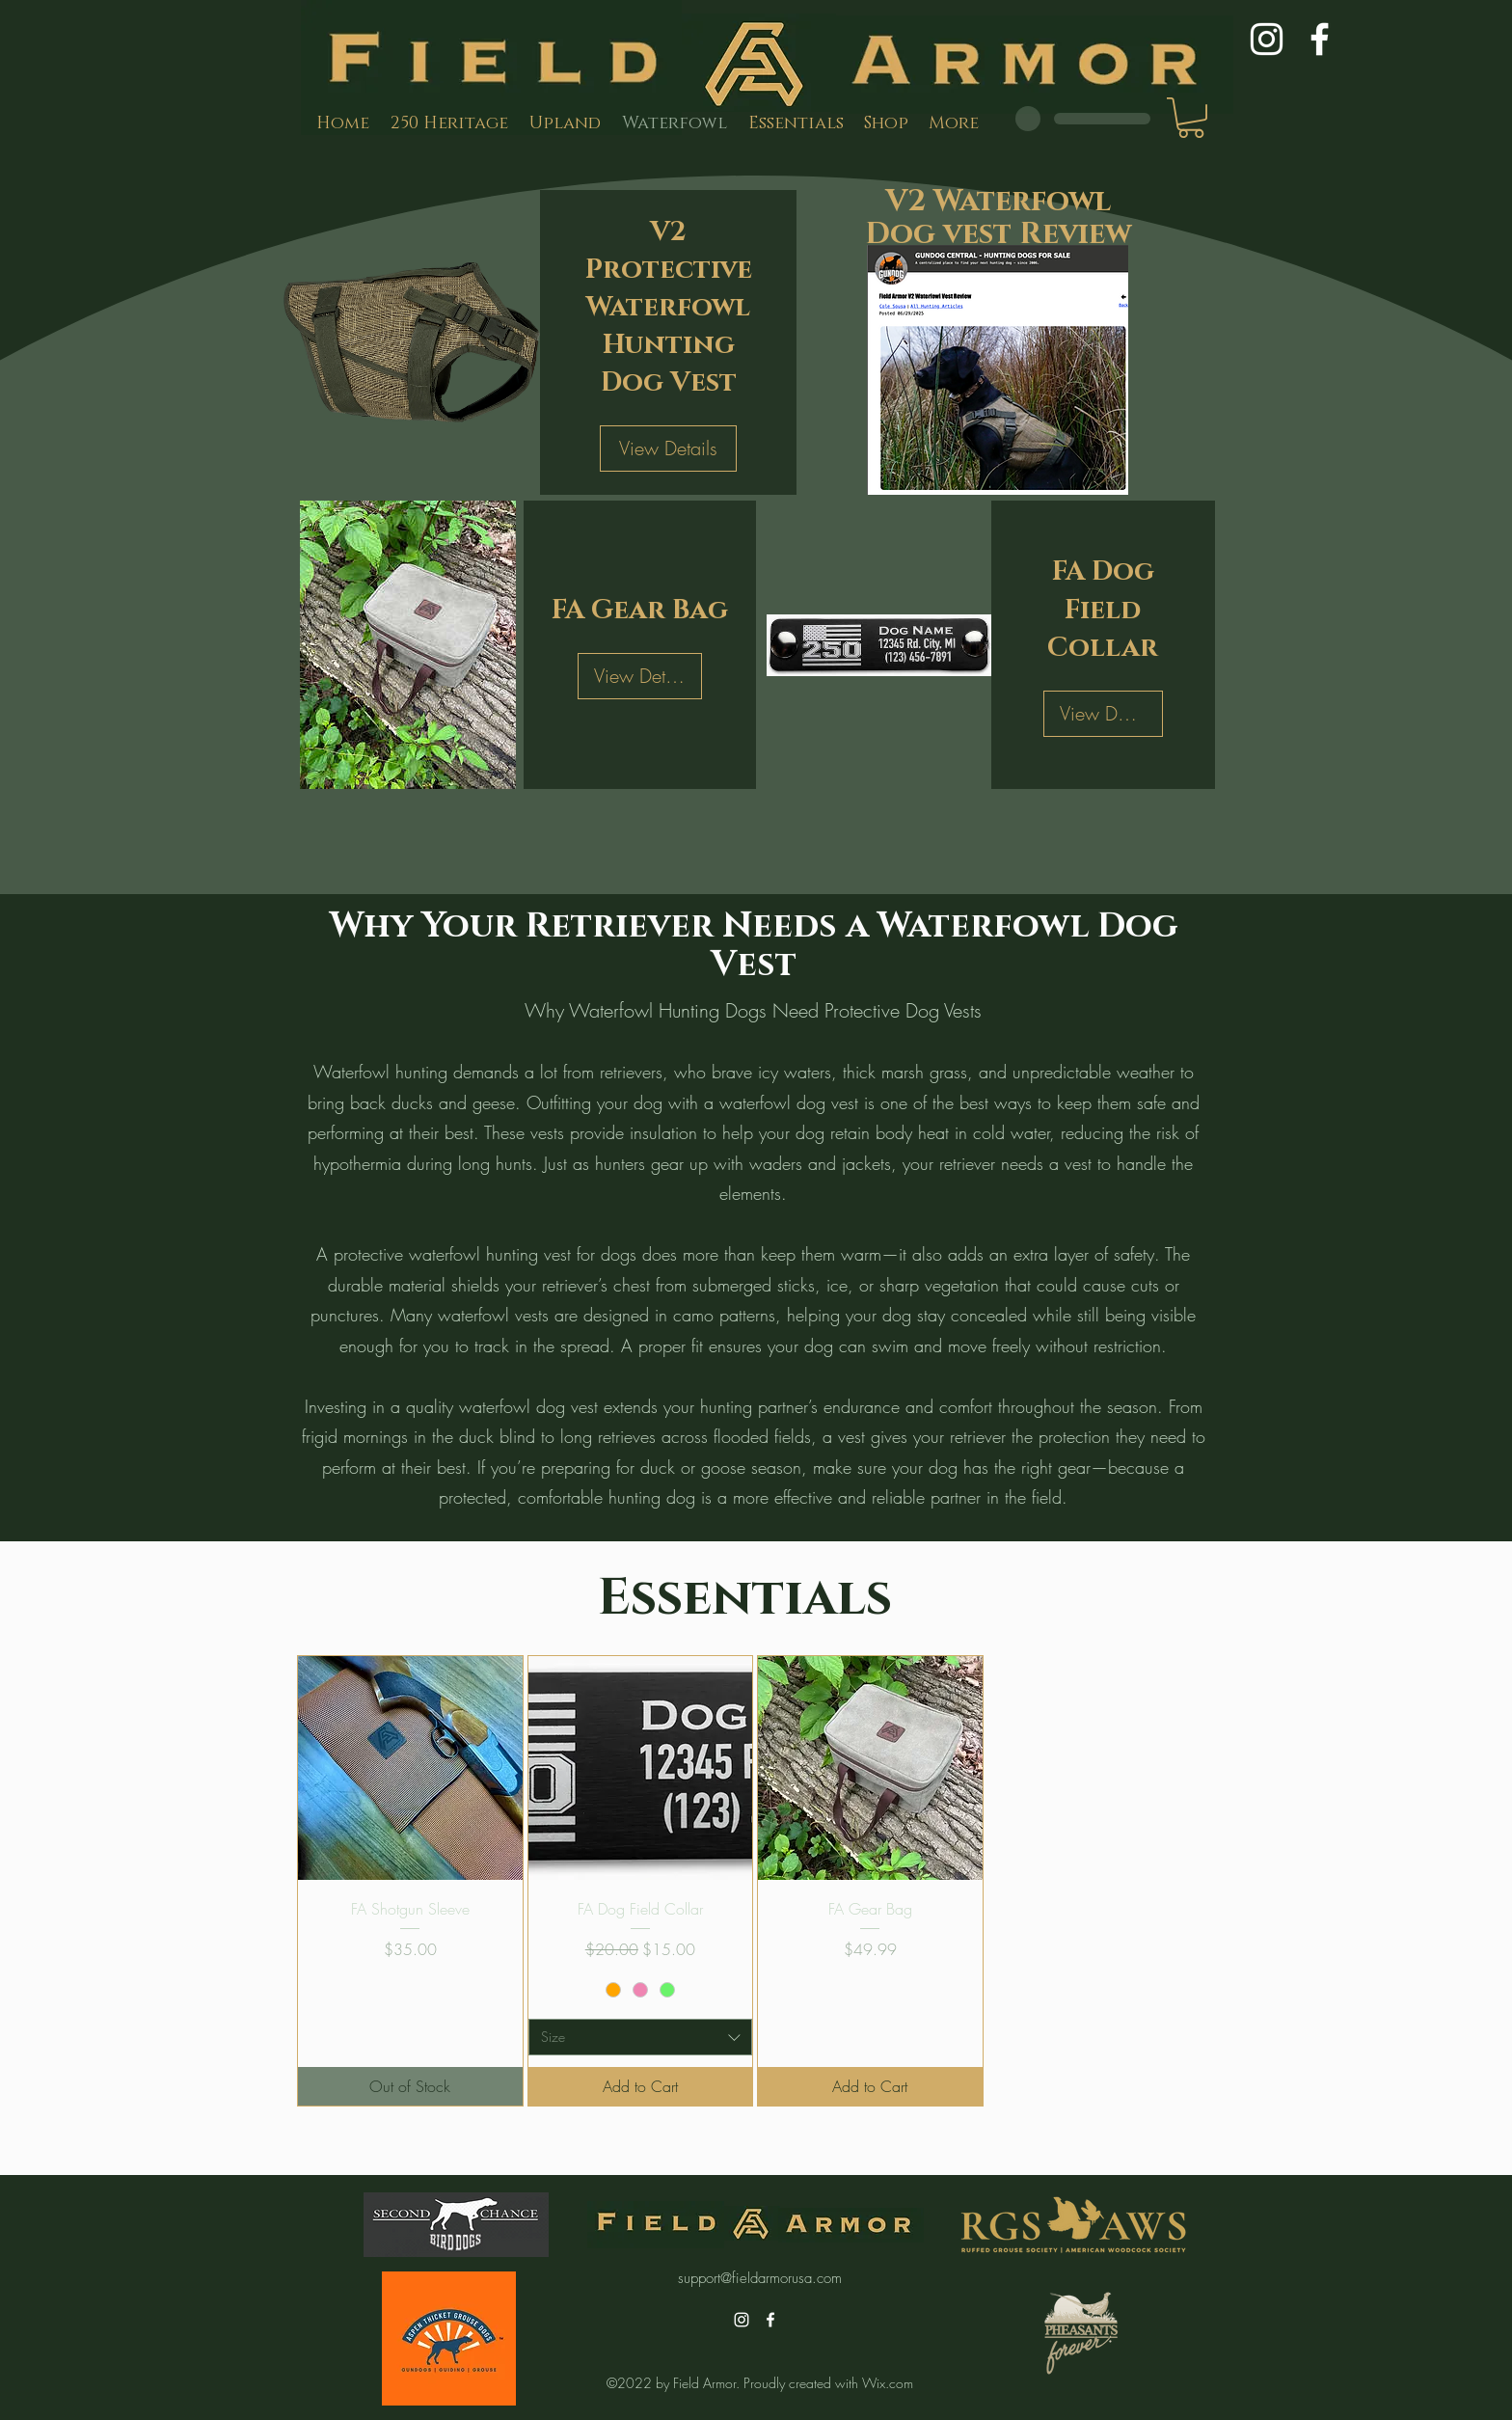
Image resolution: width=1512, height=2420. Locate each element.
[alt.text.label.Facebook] (1319, 39)
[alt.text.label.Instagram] (1266, 39)
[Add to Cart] (640, 2086)
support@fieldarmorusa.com (760, 2278)
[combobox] (640, 2037)
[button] (1191, 117)
